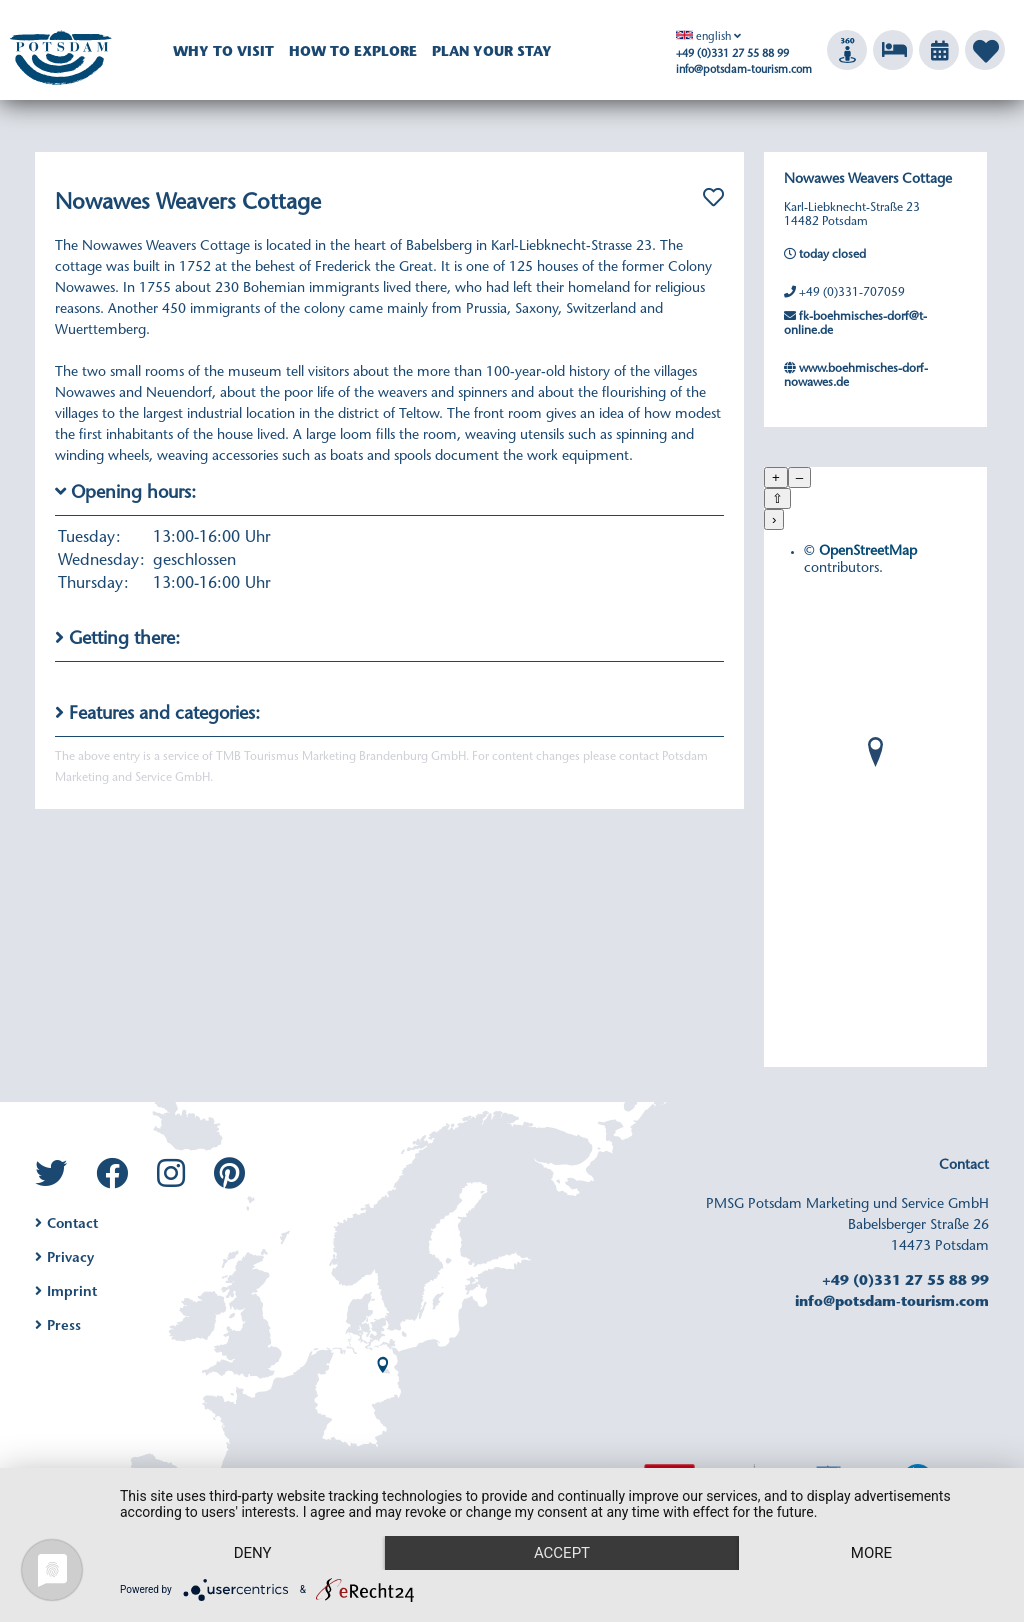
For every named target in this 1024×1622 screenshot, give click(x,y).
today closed (825, 254)
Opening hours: (125, 492)
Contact (66, 1225)
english (703, 37)
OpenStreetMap (868, 552)
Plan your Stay (492, 53)
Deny (253, 1553)
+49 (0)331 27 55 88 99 (732, 54)
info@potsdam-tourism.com (744, 70)
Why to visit (223, 53)
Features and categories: (157, 713)
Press (58, 1327)
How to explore (353, 53)
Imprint (66, 1293)
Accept (562, 1553)
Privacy (64, 1259)
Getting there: (117, 638)
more (871, 1553)
